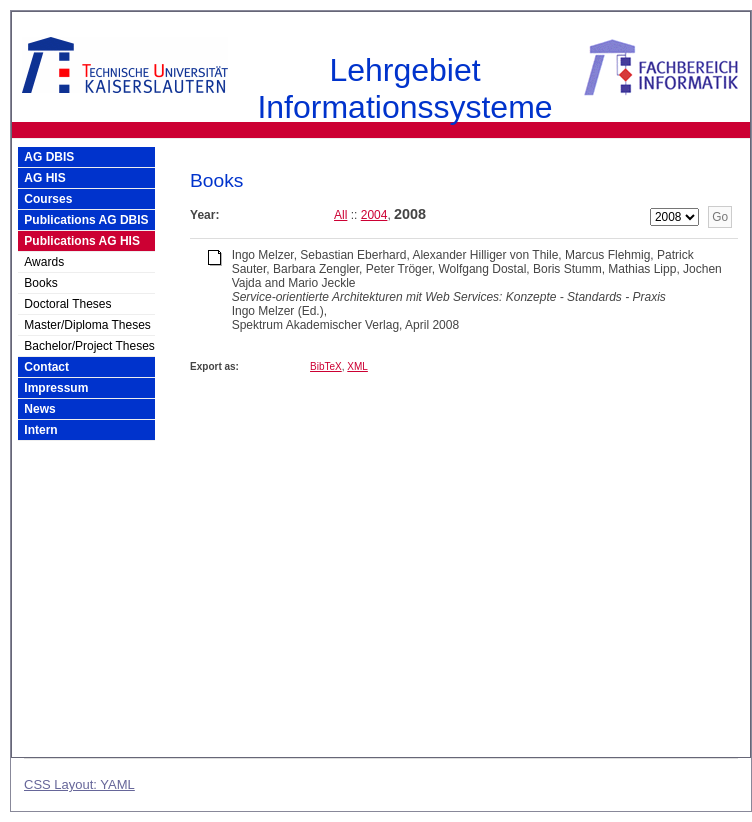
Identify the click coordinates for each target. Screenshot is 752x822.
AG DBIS (49, 157)
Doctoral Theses (67, 304)
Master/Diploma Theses (87, 325)
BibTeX (326, 366)
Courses (48, 199)
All (340, 215)
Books (40, 283)
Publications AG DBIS (86, 220)
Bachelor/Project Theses (89, 346)
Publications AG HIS (82, 241)
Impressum (56, 388)
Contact (46, 367)
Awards (44, 262)
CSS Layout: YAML (79, 784)
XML (357, 366)
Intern (40, 430)
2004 (374, 215)
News (39, 409)
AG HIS (44, 178)
